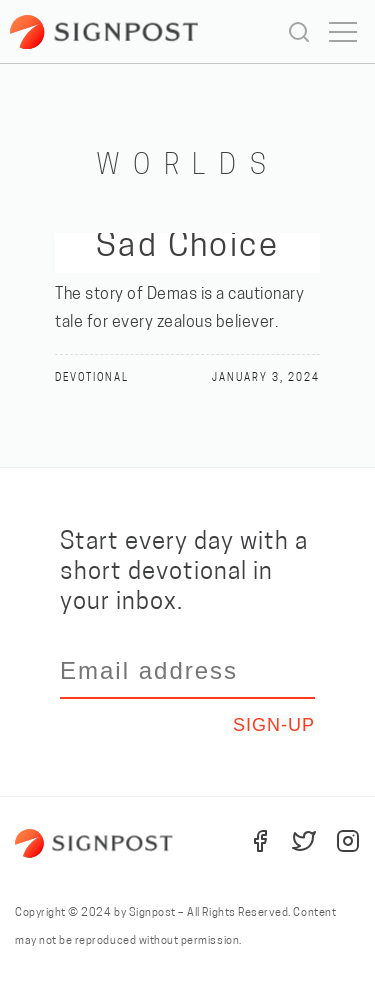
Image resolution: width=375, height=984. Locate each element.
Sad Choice (188, 247)
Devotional (92, 378)
